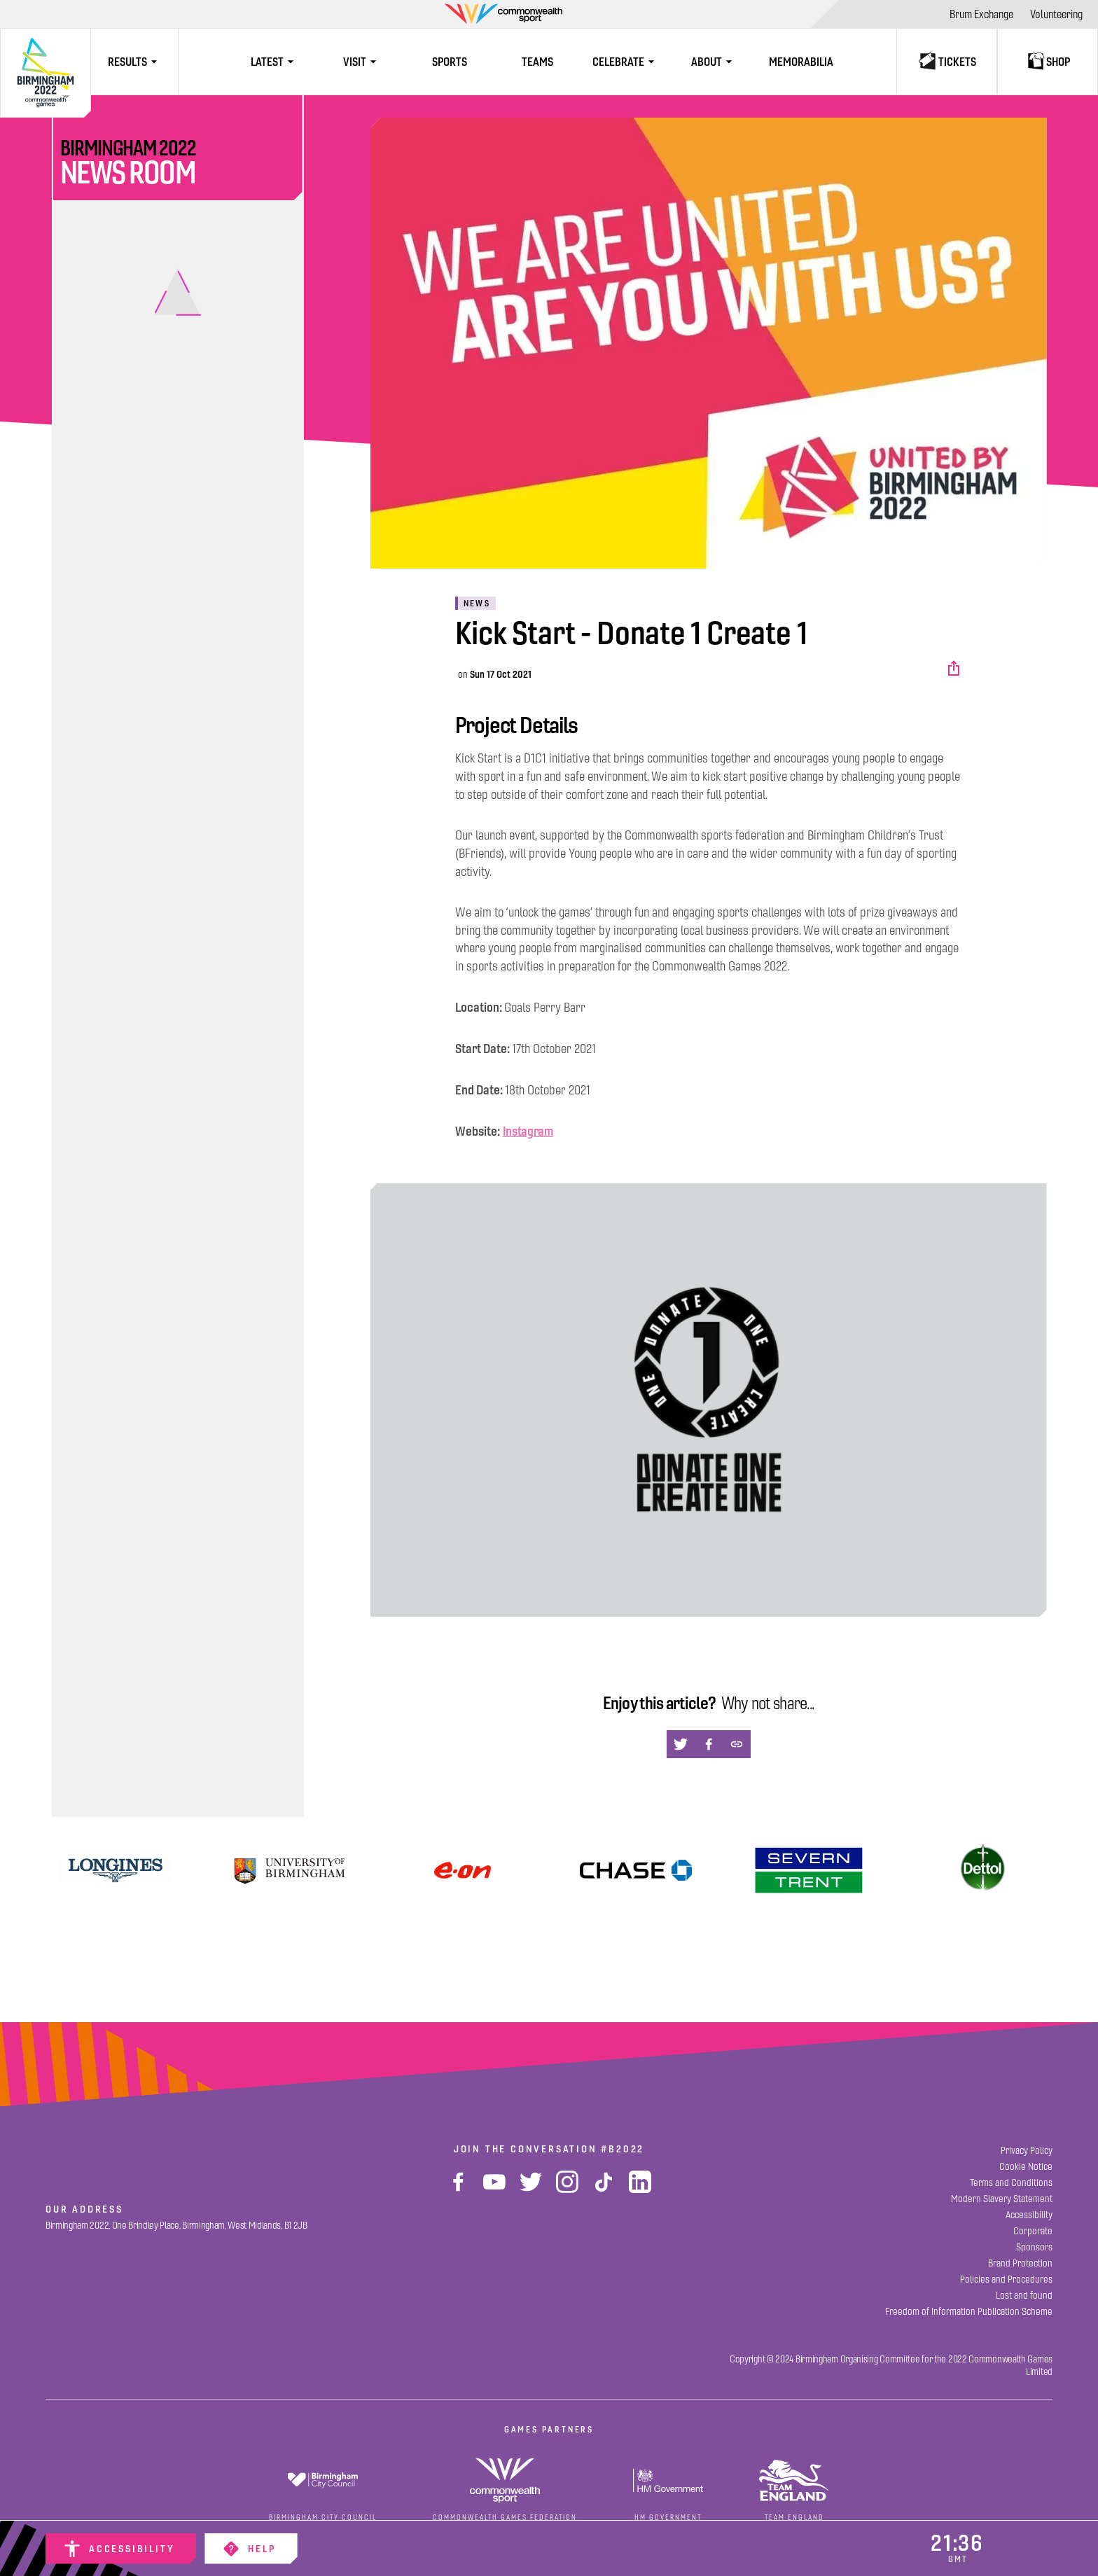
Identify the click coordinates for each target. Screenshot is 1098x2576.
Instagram (528, 1131)
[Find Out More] (462, 1870)
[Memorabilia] (801, 62)
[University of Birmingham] (289, 1870)
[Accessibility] (121, 2548)
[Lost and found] (1024, 2296)
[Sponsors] (1034, 2247)
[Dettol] (983, 1870)
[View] (116, 1870)
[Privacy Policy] (1026, 2151)
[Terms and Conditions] (1011, 2183)
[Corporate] (1032, 2231)
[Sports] (450, 62)
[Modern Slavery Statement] (1001, 2199)
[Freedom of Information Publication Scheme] (968, 2312)
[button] (955, 668)
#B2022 (622, 2149)
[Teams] (537, 62)
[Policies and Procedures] (1006, 2279)
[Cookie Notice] (1025, 2167)
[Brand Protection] (1020, 2263)
